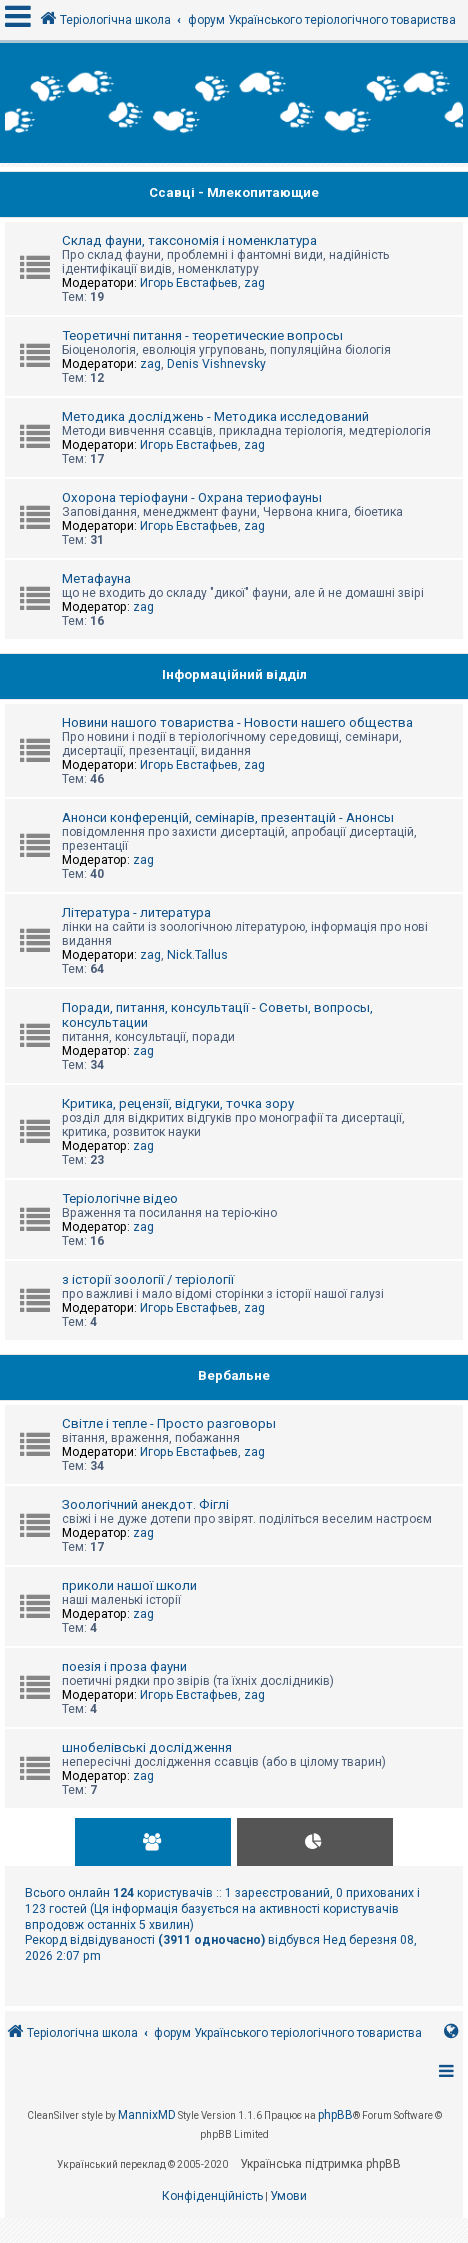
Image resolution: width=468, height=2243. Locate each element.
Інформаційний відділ (234, 674)
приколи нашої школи (129, 1585)
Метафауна (96, 578)
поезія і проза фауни (124, 1666)
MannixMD (147, 2115)
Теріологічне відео (120, 1198)
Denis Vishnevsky (216, 364)
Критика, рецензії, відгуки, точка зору (178, 1103)
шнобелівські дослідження (147, 1747)
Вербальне (234, 1375)
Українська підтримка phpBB (320, 2164)
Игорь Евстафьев (189, 283)
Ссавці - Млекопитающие (234, 192)
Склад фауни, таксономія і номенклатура (189, 240)
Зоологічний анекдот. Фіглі (145, 1504)
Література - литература (136, 912)
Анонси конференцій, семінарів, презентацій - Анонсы (228, 817)
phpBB (335, 2115)
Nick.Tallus (197, 955)
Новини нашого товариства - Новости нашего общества (237, 722)
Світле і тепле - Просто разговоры (169, 1423)
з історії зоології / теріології (148, 1279)
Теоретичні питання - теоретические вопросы (202, 335)
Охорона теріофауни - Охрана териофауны (192, 497)
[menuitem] (212, 2197)
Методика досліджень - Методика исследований (215, 416)
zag (254, 283)
